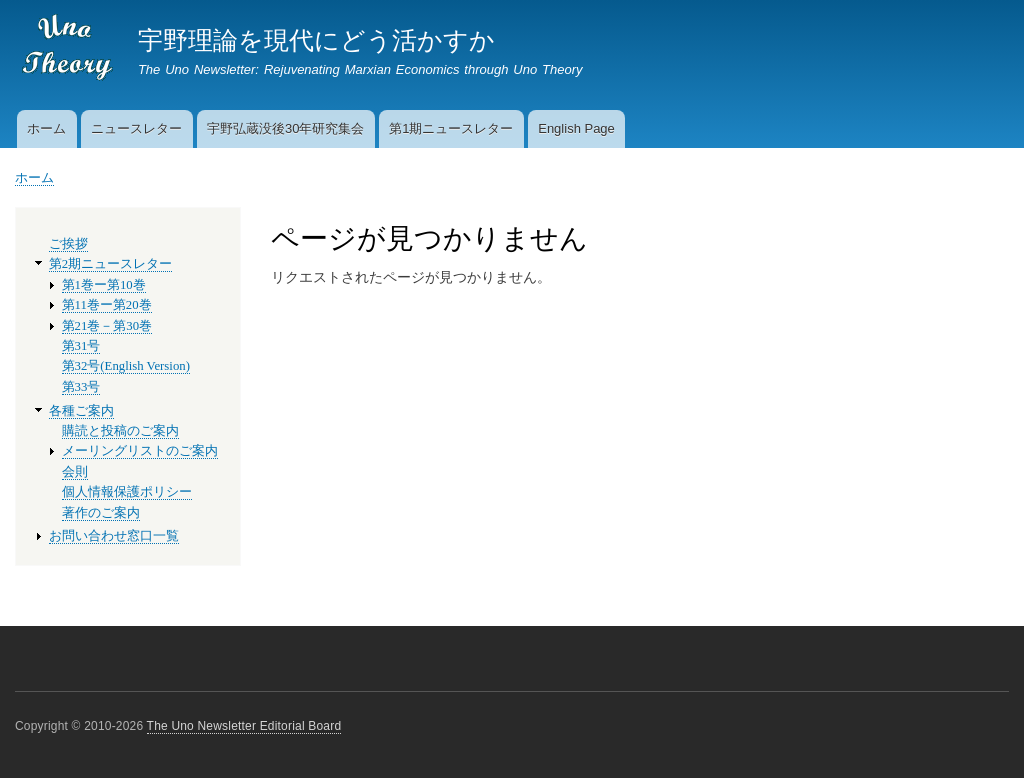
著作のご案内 (101, 513)
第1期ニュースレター (451, 128)
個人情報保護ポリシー (127, 492)
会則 (75, 472)
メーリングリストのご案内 (140, 451)
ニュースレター (136, 128)
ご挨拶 (68, 244)
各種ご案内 (81, 411)
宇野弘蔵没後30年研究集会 (285, 128)
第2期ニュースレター (110, 264)
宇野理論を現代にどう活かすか (316, 40)
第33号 (81, 387)
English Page (576, 128)
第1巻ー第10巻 (104, 285)
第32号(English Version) (126, 366)
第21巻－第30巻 (107, 326)
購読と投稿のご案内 (120, 431)
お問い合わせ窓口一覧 (114, 536)
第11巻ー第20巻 (107, 305)
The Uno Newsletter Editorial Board (244, 726)
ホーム (46, 128)
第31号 (81, 346)
